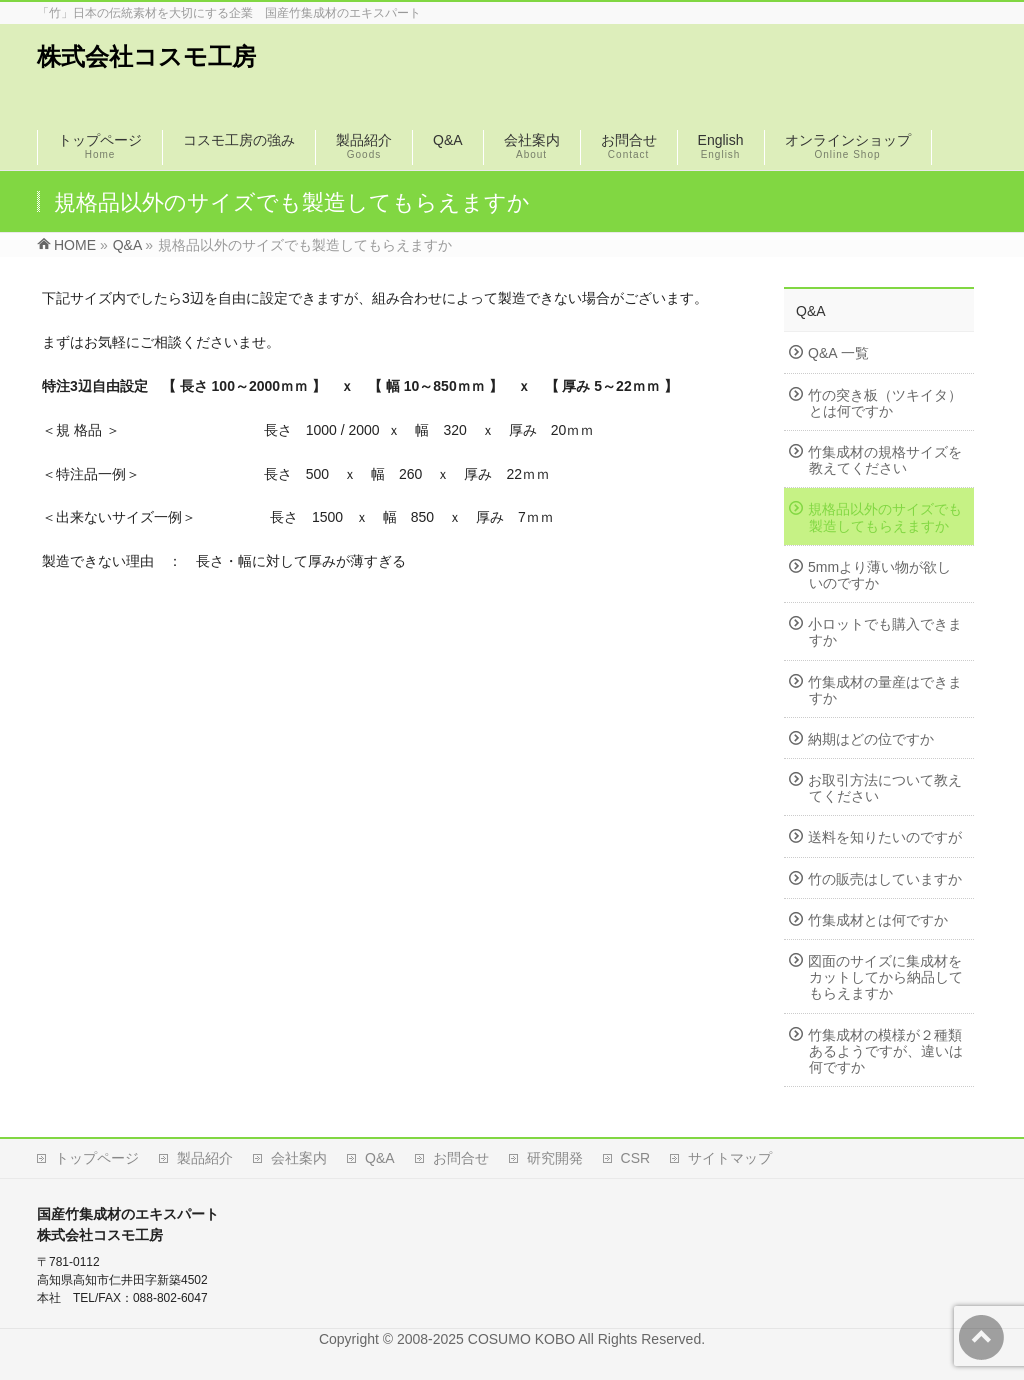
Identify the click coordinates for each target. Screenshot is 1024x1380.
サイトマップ (730, 1158)
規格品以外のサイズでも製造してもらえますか (885, 517)
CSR (636, 1158)
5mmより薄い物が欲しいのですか (879, 575)
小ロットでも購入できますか (885, 632)
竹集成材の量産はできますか (885, 690)
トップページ (97, 1158)
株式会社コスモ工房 (146, 56)
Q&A (811, 311)
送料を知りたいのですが (885, 837)
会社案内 (299, 1158)
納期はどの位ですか (871, 739)
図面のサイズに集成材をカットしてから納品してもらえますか (885, 977)
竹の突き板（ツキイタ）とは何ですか (885, 403)
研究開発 (555, 1158)
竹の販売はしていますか (885, 879)
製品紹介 (205, 1158)
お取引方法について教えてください (885, 788)
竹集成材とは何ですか (878, 920)
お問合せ (461, 1158)
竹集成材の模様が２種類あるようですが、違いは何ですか (885, 1051)
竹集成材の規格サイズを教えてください (885, 460)
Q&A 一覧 (838, 353)
